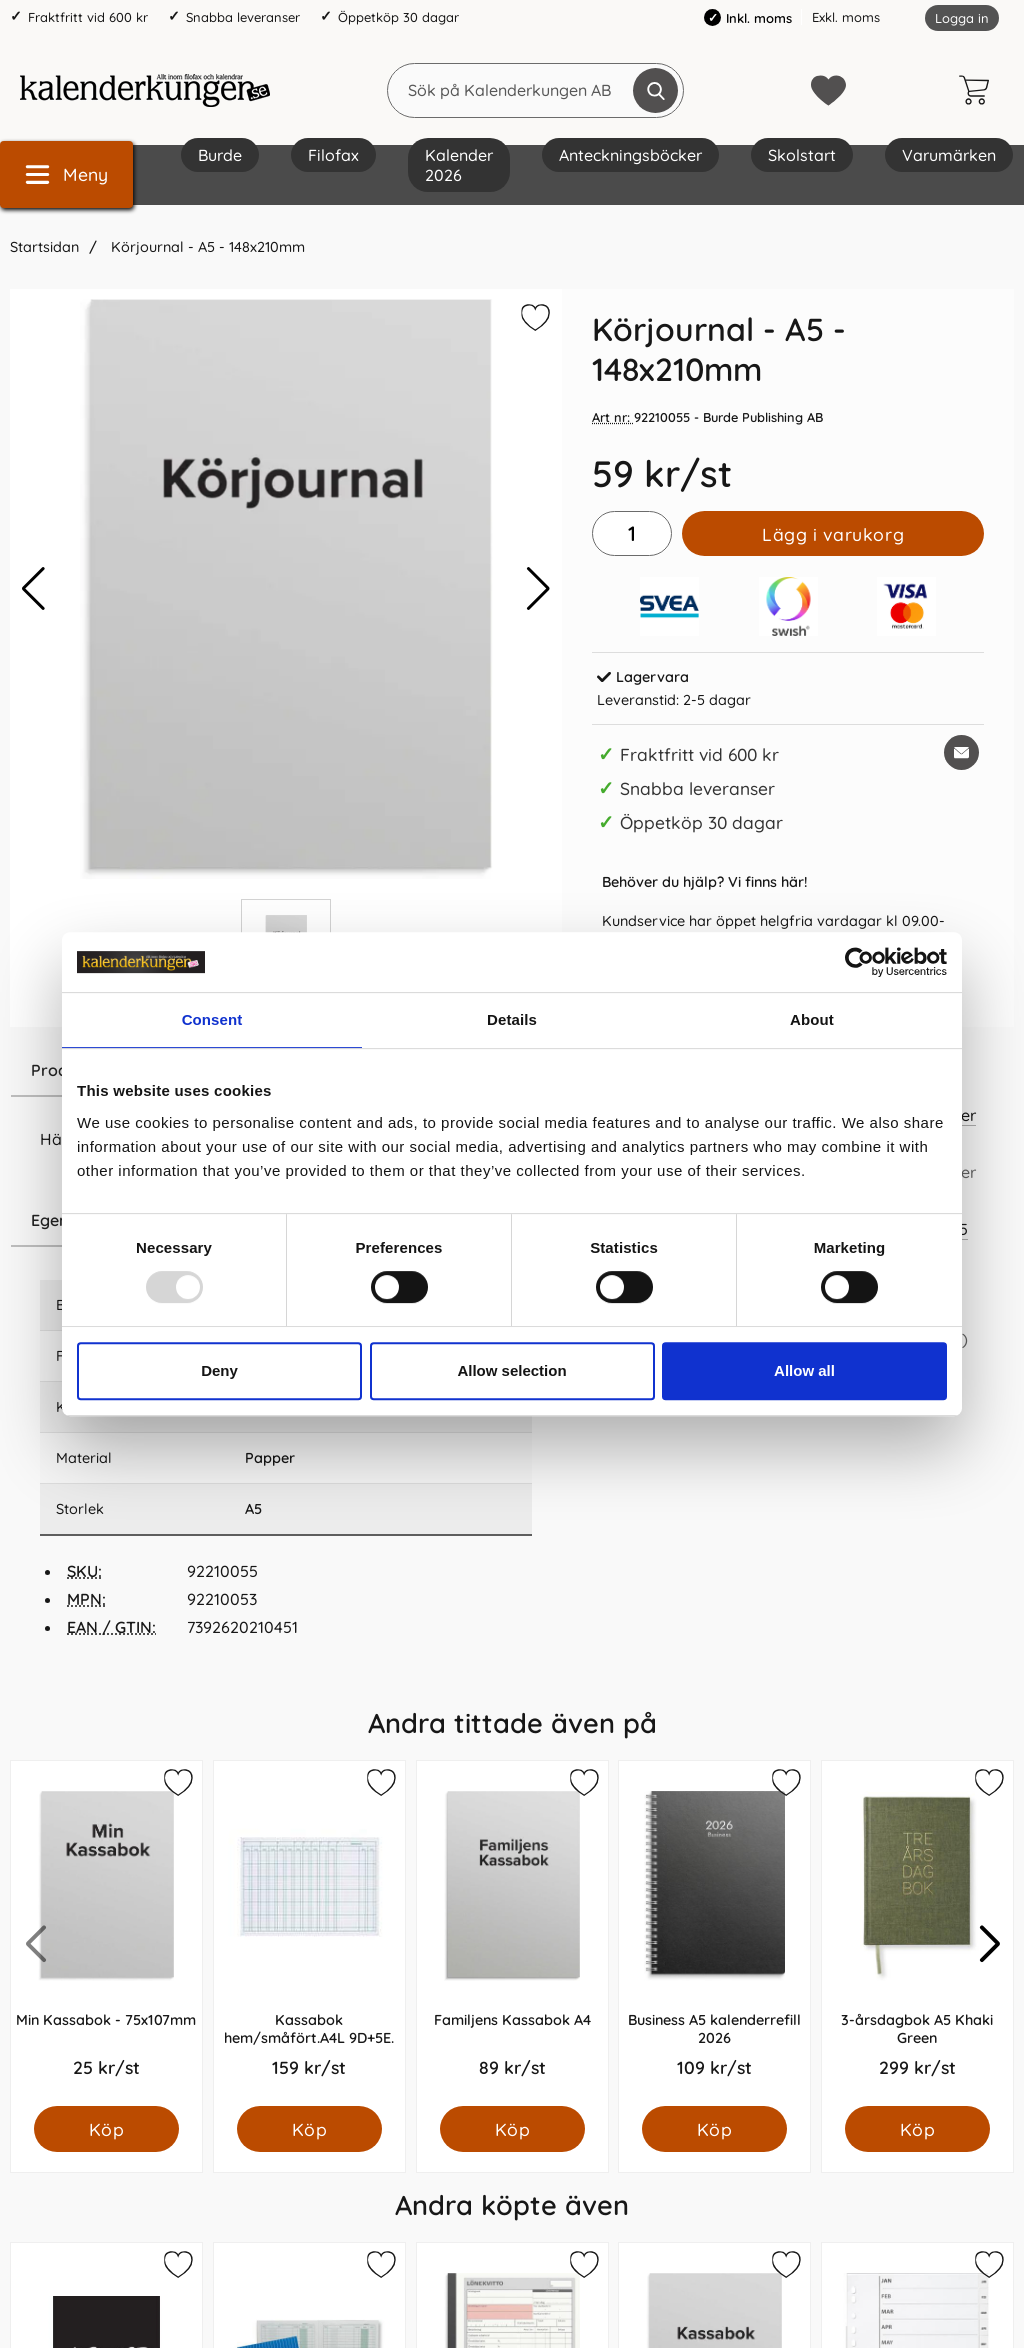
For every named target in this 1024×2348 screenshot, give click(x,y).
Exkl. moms (846, 17)
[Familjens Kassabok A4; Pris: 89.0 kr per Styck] (512, 1933)
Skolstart (802, 155)
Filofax (333, 155)
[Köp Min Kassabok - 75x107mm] (106, 2129)
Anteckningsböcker (630, 155)
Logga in (962, 18)
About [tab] (812, 1019)
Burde (220, 155)
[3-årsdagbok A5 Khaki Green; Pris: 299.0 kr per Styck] (917, 1933)
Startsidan (44, 247)
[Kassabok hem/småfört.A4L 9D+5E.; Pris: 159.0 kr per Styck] (309, 1933)
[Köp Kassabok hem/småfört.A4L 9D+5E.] (309, 2129)
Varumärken (949, 155)
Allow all (804, 1370)
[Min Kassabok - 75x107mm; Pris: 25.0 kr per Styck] (106, 1933)
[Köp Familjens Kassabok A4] (511, 2129)
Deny (219, 1370)
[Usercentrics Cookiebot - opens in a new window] (859, 962)
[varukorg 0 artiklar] (979, 90)
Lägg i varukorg (833, 534)
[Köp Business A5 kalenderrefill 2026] (714, 2129)
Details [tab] (512, 1019)
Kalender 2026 (459, 165)
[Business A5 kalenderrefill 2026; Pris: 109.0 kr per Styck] (714, 1933)
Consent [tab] (212, 1019)
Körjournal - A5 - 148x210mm (206, 247)
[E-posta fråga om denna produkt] (961, 752)
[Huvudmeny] (66, 174)
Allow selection (511, 1370)
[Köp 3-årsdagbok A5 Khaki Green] (917, 2129)
